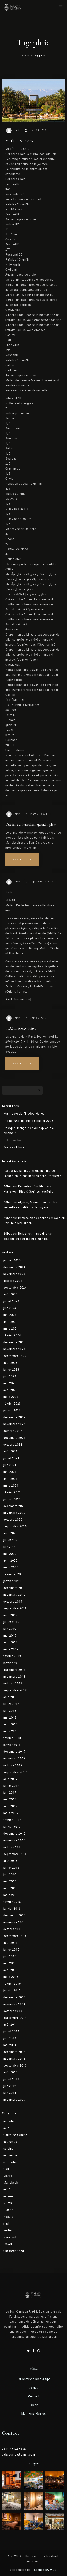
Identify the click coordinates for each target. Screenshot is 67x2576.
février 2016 (12, 1901)
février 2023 (12, 1403)
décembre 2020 (14, 1506)
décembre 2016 (14, 1833)
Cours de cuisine (15, 2135)
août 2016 (10, 1861)
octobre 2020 (12, 1519)
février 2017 (12, 1820)
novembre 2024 (14, 1274)
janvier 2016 (12, 1908)
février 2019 (12, 1656)
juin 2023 (9, 1376)
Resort (8, 2216)
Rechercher (39, 1090)
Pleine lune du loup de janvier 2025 (28, 1121)
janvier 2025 (12, 1260)
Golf (6, 2169)
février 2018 (12, 1738)
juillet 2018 (11, 1704)
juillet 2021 (11, 1458)
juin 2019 (9, 1629)
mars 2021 (10, 1485)
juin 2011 (9, 2093)
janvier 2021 (12, 1499)
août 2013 (10, 2072)
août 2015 (10, 1942)
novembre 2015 (14, 1922)
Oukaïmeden (12, 1140)
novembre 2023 (14, 1349)
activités (9, 2121)
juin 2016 (9, 1874)
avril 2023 (10, 1390)
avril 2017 (10, 1806)
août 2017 (10, 1779)
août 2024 (10, 1294)
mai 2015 (9, 1963)
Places (8, 2210)
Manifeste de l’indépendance (24, 1113)
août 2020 (10, 1533)
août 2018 (10, 1697)
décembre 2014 (14, 1997)
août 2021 (10, 1451)
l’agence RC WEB (45, 2570)
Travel (7, 2244)
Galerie (34, 2405)
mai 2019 (9, 1635)
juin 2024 (9, 1308)
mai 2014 (9, 2045)
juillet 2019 (11, 1622)
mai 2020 (9, 1553)
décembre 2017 (14, 1751)
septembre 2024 (15, 1287)
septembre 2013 (15, 2065)
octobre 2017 (12, 1765)
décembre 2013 (14, 2052)
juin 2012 (9, 2086)
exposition (10, 2162)
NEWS (7, 2203)
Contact (33, 2396)
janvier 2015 (12, 1990)
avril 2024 (10, 1321)
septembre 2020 (15, 1526)
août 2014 (10, 2024)
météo (7, 2189)
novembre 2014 (14, 2004)
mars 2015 (10, 1977)
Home (25, 55)
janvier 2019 (12, 1663)
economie (10, 2155)
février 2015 (12, 1983)
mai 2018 (9, 1717)
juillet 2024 (11, 1301)
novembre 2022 (14, 1424)
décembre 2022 (14, 1417)
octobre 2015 (12, 1929)
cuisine (8, 2148)
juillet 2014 (11, 2031)
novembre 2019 (14, 1594)
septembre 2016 (15, 1854)
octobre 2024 (12, 1281)
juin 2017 (9, 1792)
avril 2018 (10, 1724)
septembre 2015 (15, 1936)
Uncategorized (13, 2251)
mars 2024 (10, 1328)
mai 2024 (9, 1315)
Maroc (7, 2176)
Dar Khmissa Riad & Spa (33, 2379)
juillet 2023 (11, 1369)
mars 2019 (10, 1649)
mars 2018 (10, 1731)
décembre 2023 (14, 1342)
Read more (25, 857)
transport (9, 2237)
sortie (7, 2230)
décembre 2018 (14, 1669)
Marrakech (10, 2182)
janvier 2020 (12, 1581)
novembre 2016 (14, 1840)
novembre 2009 (14, 2099)
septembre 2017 (15, 1772)
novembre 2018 (14, 1676)
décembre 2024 (14, 1267)
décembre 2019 (14, 1588)
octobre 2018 (12, 1683)
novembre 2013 (14, 2058)
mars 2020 (10, 1567)
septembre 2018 (15, 1690)
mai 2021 (9, 1472)
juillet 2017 (11, 1785)
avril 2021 (10, 1478)
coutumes (10, 2141)
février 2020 (12, 1574)
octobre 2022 (12, 1431)
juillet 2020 (11, 1540)
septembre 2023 (15, 1356)
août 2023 (10, 1362)
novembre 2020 (14, 1513)
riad (6, 2223)
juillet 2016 (11, 1867)
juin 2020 (9, 1547)
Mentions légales (33, 2413)
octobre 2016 (12, 1847)
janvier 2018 (12, 1745)
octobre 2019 (12, 1601)
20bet (8, 1186)
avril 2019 (10, 1642)
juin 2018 (9, 1710)
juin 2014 (9, 2038)
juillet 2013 (11, 2079)
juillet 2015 (11, 1949)
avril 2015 (10, 1970)
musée (8, 2196)
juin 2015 (9, 1956)
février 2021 (12, 1492)
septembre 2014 (15, 2017)
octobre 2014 (12, 2011)
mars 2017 (10, 1813)
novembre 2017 (14, 1758)
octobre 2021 (12, 1444)
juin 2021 (9, 1465)
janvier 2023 (12, 1410)
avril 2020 (10, 1560)
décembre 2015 (14, 1915)
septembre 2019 (15, 1608)
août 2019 (10, 1615)
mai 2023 (9, 1383)
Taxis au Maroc (14, 1147)
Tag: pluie (39, 55)
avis (6, 2128)
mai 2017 (9, 1799)
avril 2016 (10, 1888)
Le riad (33, 2387)
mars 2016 (10, 1895)
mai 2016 (9, 1881)
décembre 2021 (14, 1437)
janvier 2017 (12, 1826)
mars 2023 (10, 1397)
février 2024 (12, 1335)
